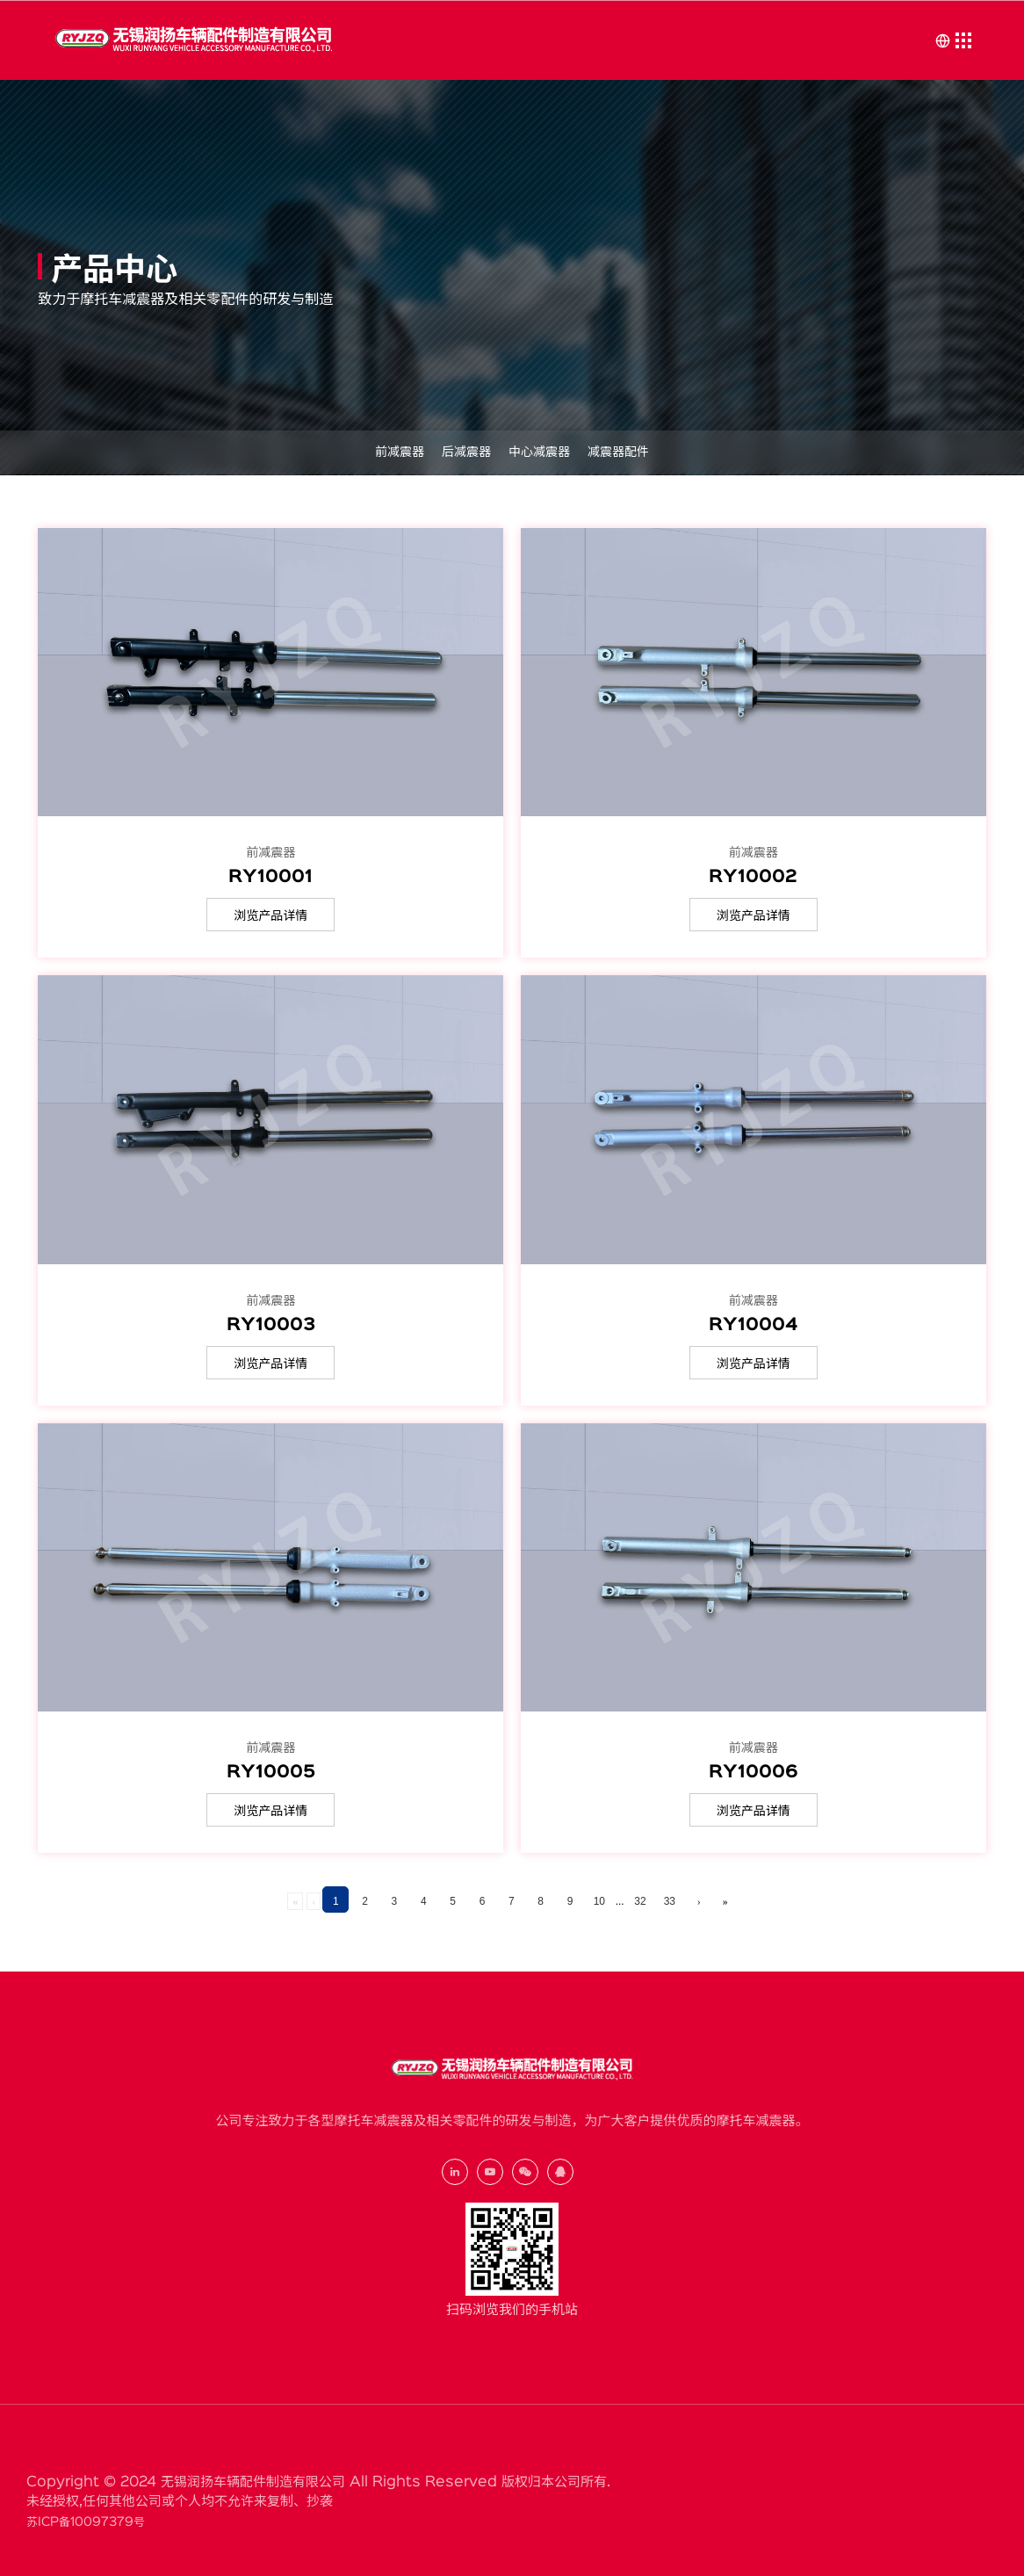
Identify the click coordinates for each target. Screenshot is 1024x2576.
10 (599, 1901)
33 (669, 1901)
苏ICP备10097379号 (85, 2522)
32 (639, 1901)
